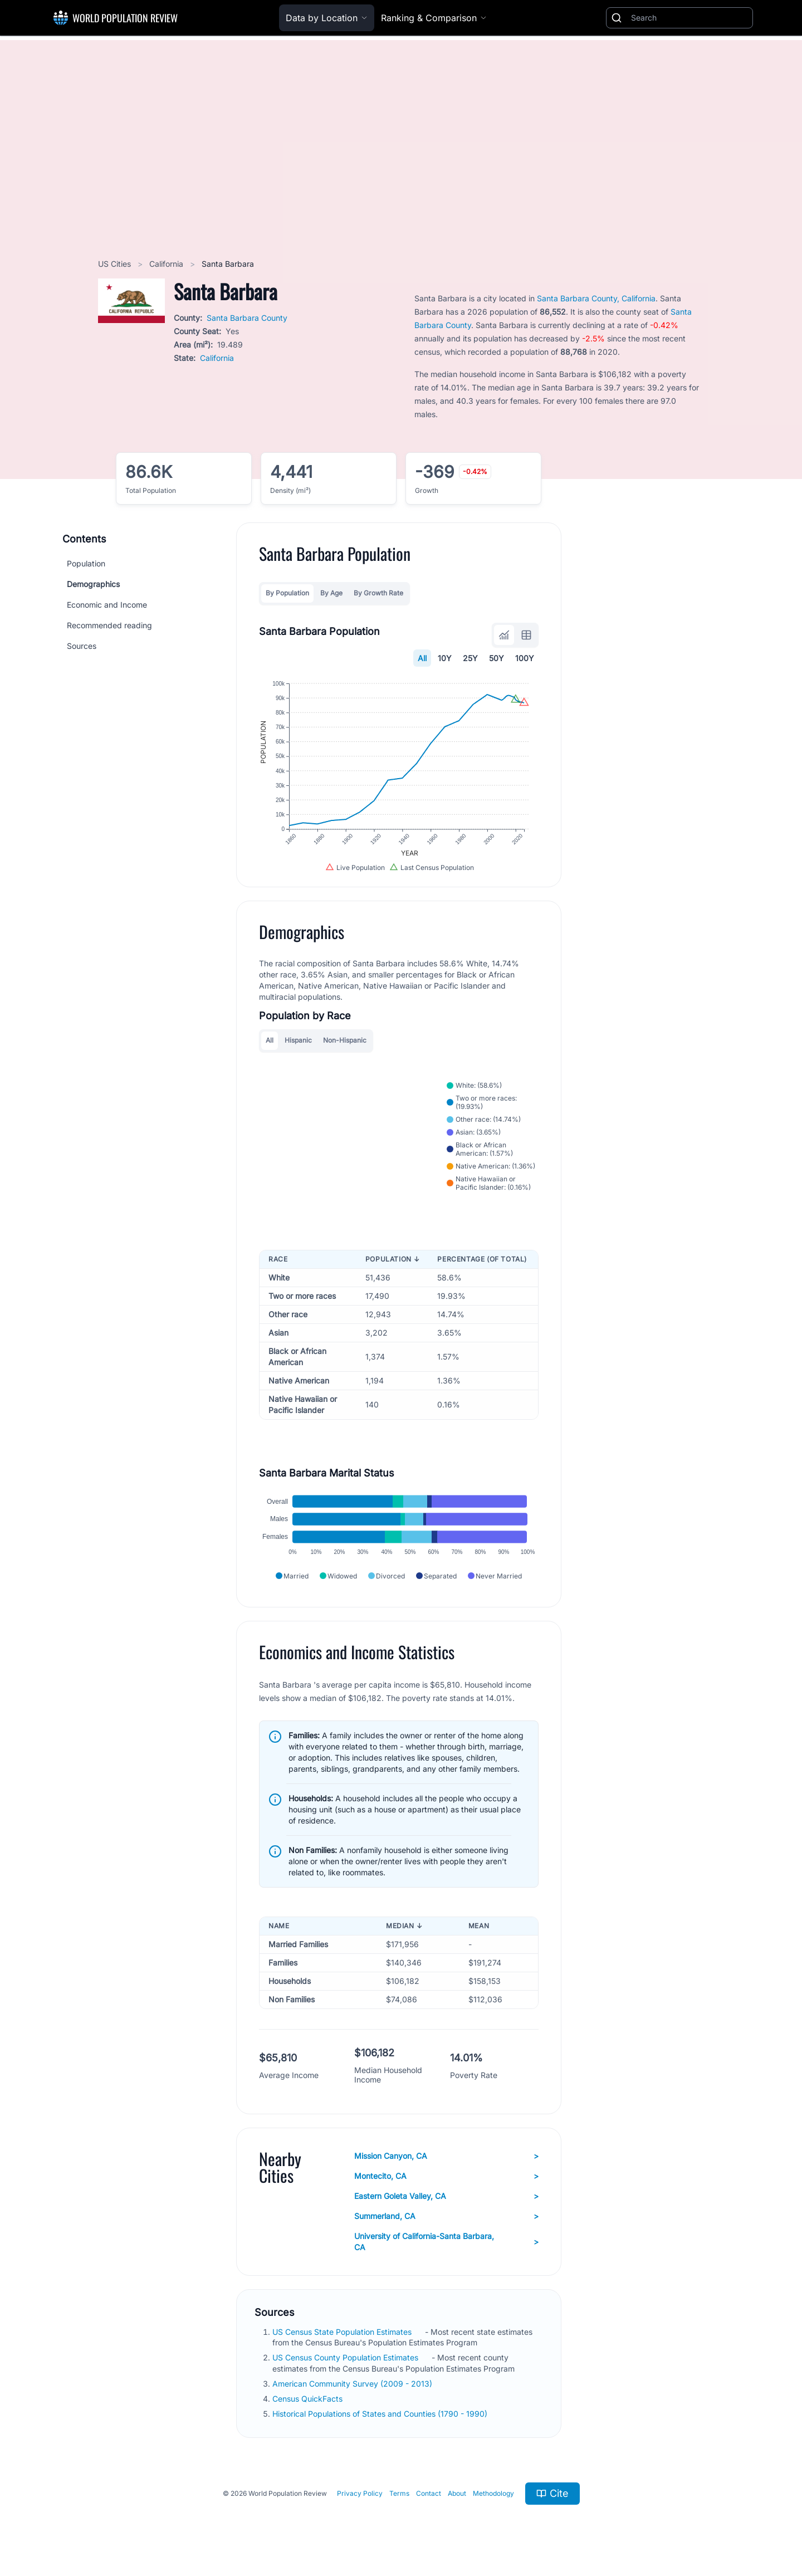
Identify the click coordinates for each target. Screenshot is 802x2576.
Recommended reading (109, 625)
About (457, 2493)
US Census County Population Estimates (346, 2357)
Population (86, 563)
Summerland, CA (446, 2216)
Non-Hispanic (344, 1040)
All (422, 658)
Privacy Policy (360, 2493)
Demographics (93, 584)
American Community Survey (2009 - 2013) (353, 2383)
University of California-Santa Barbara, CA (446, 2241)
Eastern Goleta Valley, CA (446, 2196)
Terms (399, 2493)
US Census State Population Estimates (343, 2332)
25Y (470, 658)
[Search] (689, 18)
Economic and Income (107, 604)
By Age (331, 593)
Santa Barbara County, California (596, 298)
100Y (524, 658)
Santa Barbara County (247, 317)
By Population (287, 593)
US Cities (115, 263)
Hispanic (298, 1040)
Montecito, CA (446, 2176)
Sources (81, 646)
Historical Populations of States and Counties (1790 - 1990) (381, 2413)
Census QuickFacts (308, 2398)
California (167, 263)
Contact (428, 2493)
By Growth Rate (378, 593)
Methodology (493, 2493)
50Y (496, 658)
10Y (445, 658)
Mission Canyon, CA (446, 2156)
